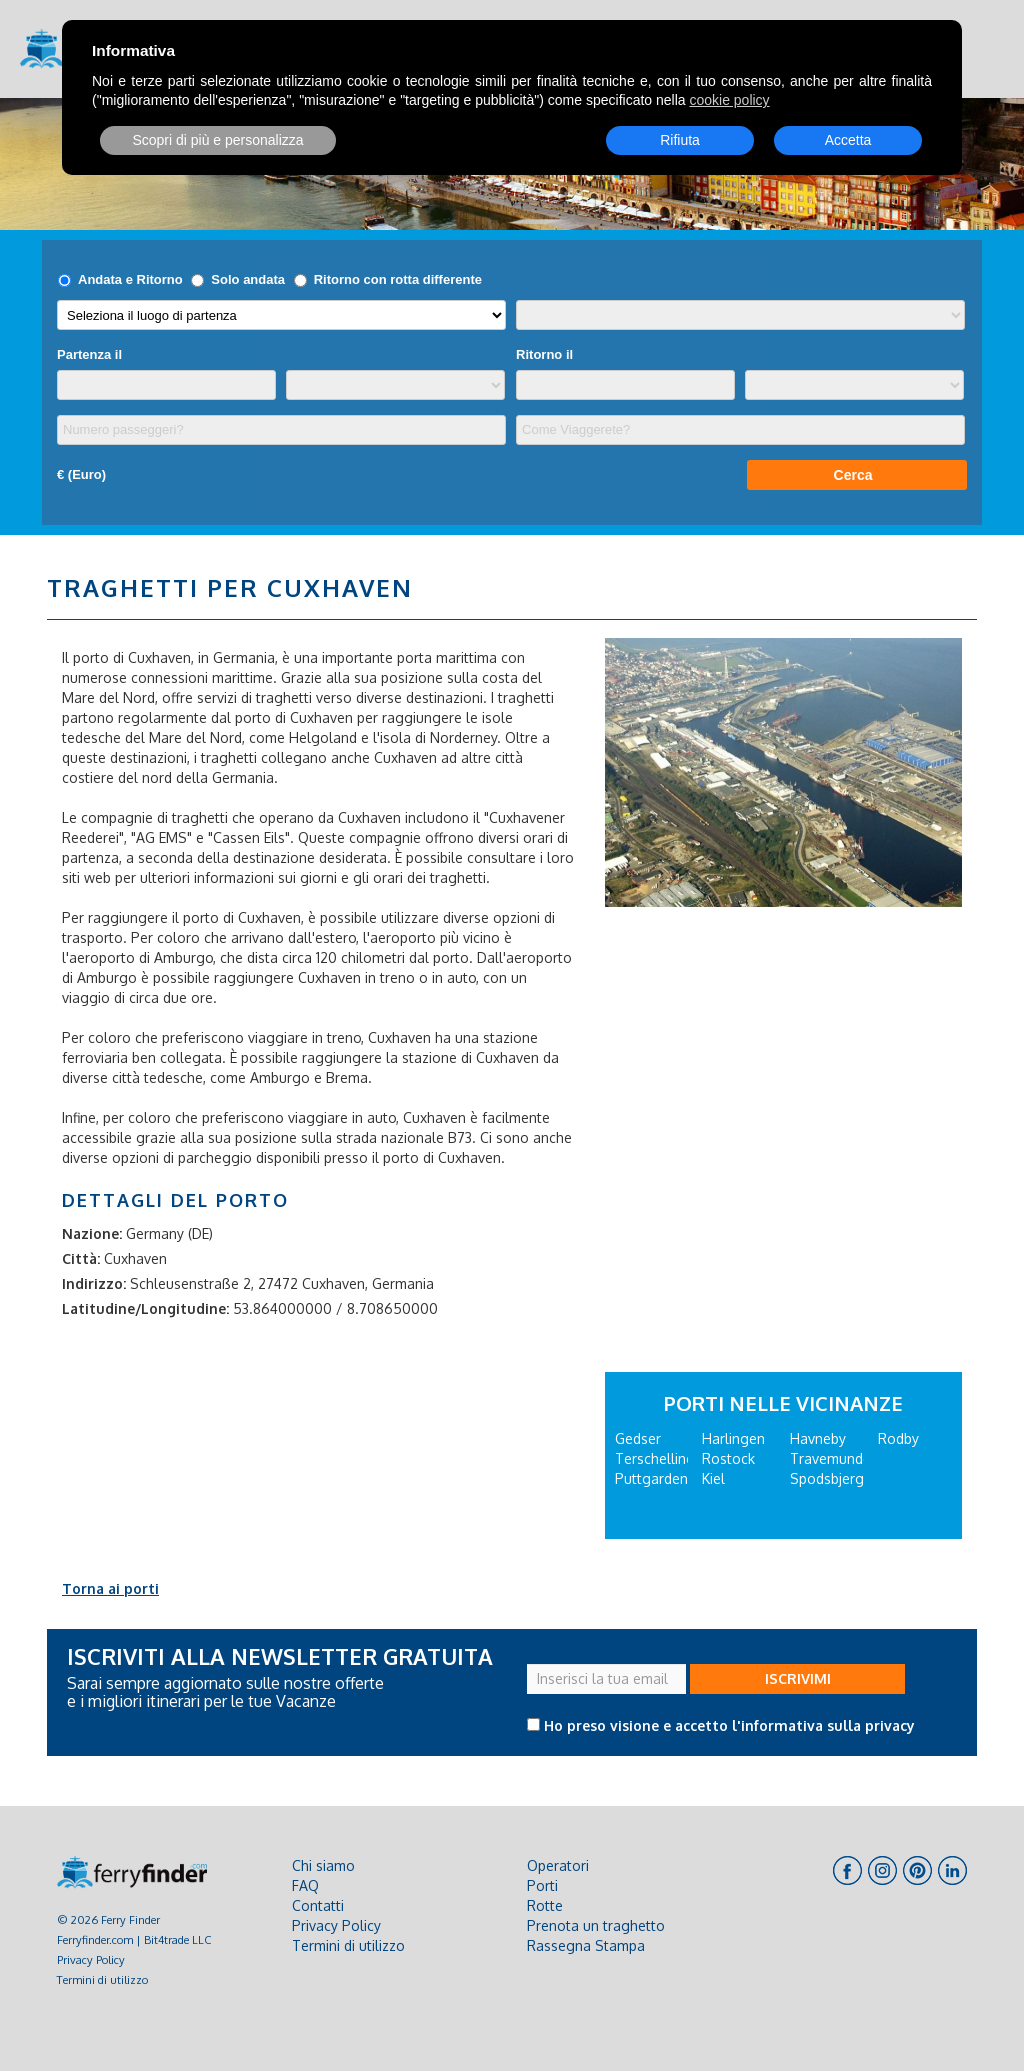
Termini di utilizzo (102, 1979)
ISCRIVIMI (798, 1678)
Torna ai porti (110, 1588)
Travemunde (830, 1458)
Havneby (818, 1438)
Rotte (545, 1905)
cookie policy (729, 100)
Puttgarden (651, 1478)
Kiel (713, 1478)
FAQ (305, 1885)
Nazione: (92, 1233)
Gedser (638, 1438)
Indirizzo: (94, 1283)
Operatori (558, 1865)
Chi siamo (323, 1865)
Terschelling (655, 1458)
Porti (542, 1885)
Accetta (848, 140)
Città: (81, 1258)
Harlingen (733, 1438)
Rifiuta (680, 140)
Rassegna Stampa (586, 1945)
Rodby (898, 1438)
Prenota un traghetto (596, 1925)
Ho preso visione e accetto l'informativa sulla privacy (729, 1725)
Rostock (728, 1458)
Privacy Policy (91, 1959)
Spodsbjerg (827, 1478)
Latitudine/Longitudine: (145, 1308)
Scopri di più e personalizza (217, 140)
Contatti (318, 1905)
